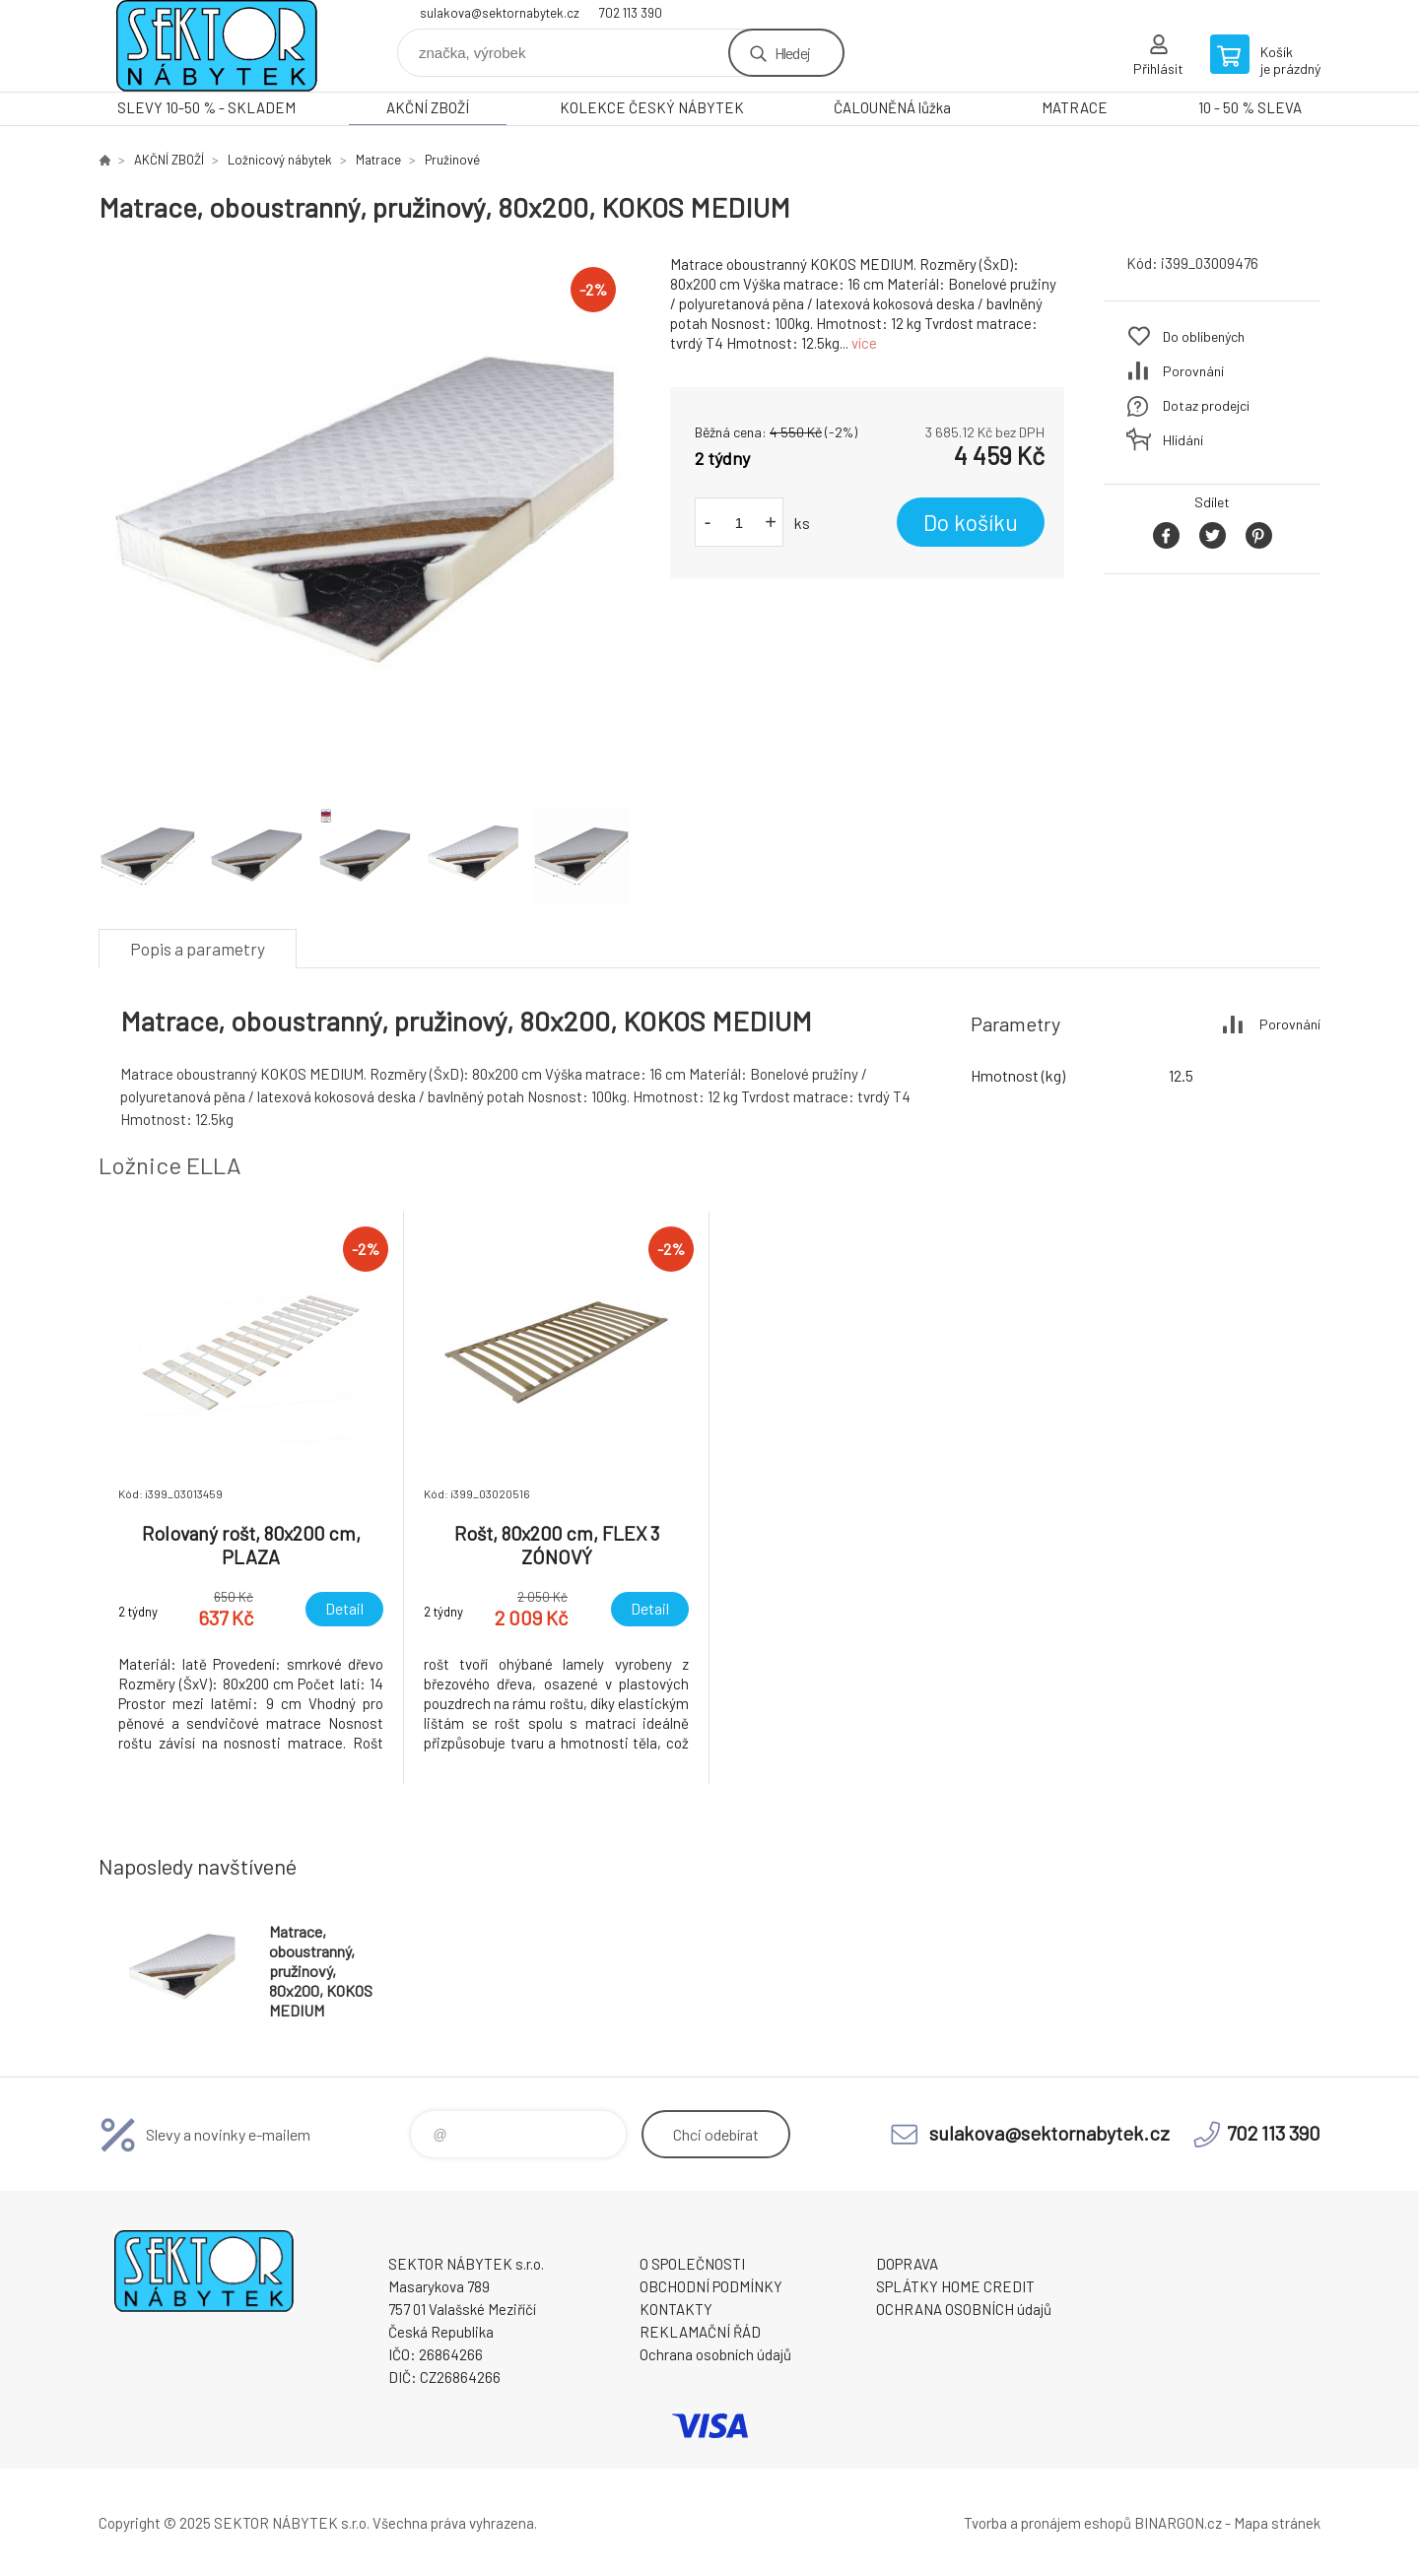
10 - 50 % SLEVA (1250, 107)
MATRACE (1075, 107)
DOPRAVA (907, 2264)
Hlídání (1183, 439)
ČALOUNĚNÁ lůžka (892, 107)
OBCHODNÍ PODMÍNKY (711, 2286)
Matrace (378, 159)
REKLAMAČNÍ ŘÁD (700, 2332)
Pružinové (452, 159)
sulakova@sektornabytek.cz (499, 13)
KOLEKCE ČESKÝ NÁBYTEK (652, 107)
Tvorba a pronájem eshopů (1047, 2523)
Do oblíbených (1204, 336)
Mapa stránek (1277, 2523)
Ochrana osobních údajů (715, 2354)
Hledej (792, 52)
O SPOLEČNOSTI (692, 2264)
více (864, 343)
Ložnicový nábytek (280, 159)
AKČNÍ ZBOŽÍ (427, 107)
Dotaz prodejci (1206, 405)
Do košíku (970, 522)
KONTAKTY (676, 2309)
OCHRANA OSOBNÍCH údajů (963, 2309)
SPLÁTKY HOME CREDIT (955, 2286)
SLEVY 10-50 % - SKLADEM (206, 107)
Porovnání (1193, 371)
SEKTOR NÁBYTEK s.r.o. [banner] (217, 46)
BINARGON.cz (1178, 2523)
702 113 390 (630, 13)
